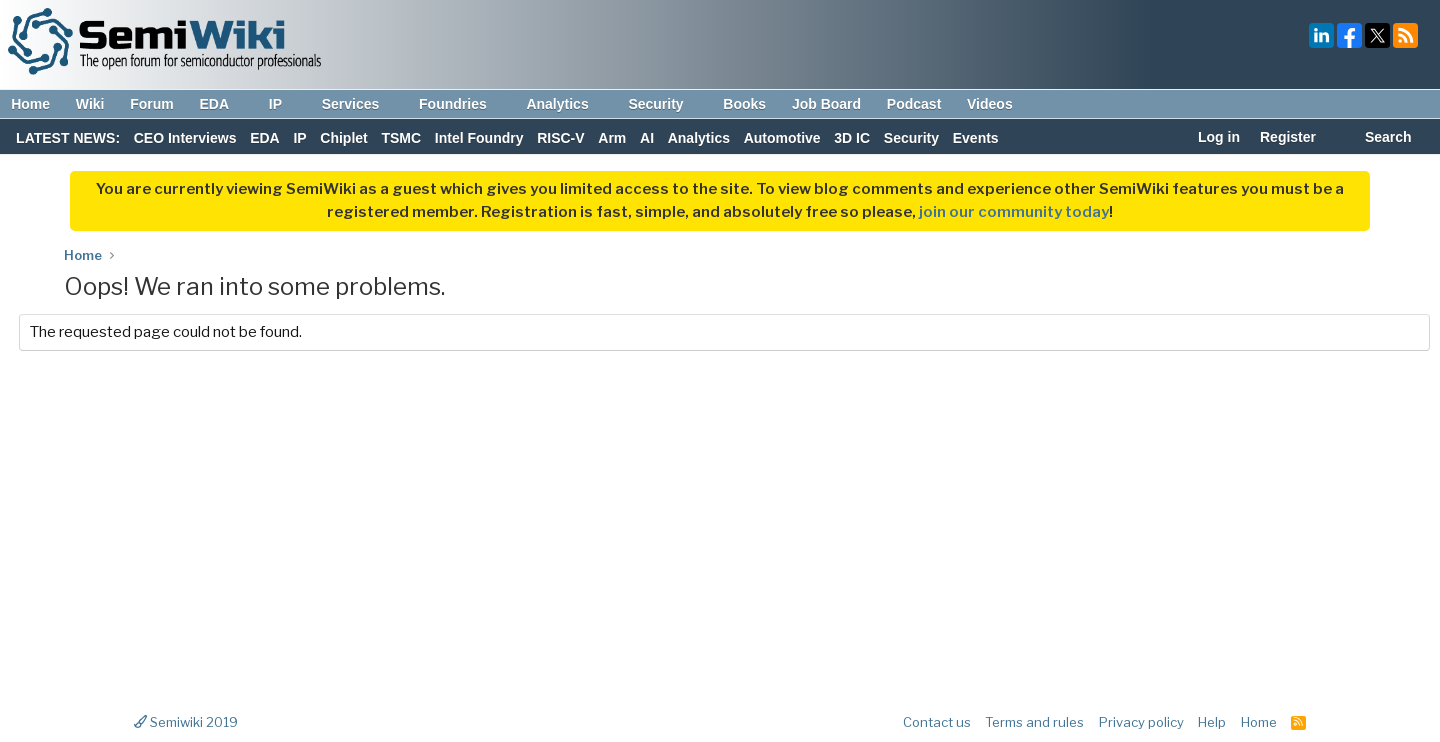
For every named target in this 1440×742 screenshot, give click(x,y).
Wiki (90, 104)
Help (1212, 722)
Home (30, 104)
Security (665, 104)
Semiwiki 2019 (186, 722)
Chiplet (343, 138)
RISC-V (560, 138)
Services (360, 104)
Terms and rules (1034, 722)
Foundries (462, 104)
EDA (223, 104)
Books (744, 104)
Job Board (826, 104)
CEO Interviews (185, 138)
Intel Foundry (479, 138)
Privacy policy (1141, 722)
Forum (152, 104)
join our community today (1014, 212)
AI (647, 138)
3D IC (852, 138)
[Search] (1377, 139)
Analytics (566, 104)
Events (976, 138)
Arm (612, 138)
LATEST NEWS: (68, 138)
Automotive (782, 138)
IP (285, 104)
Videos (990, 104)
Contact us (937, 722)
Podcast (914, 104)
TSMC (401, 138)
